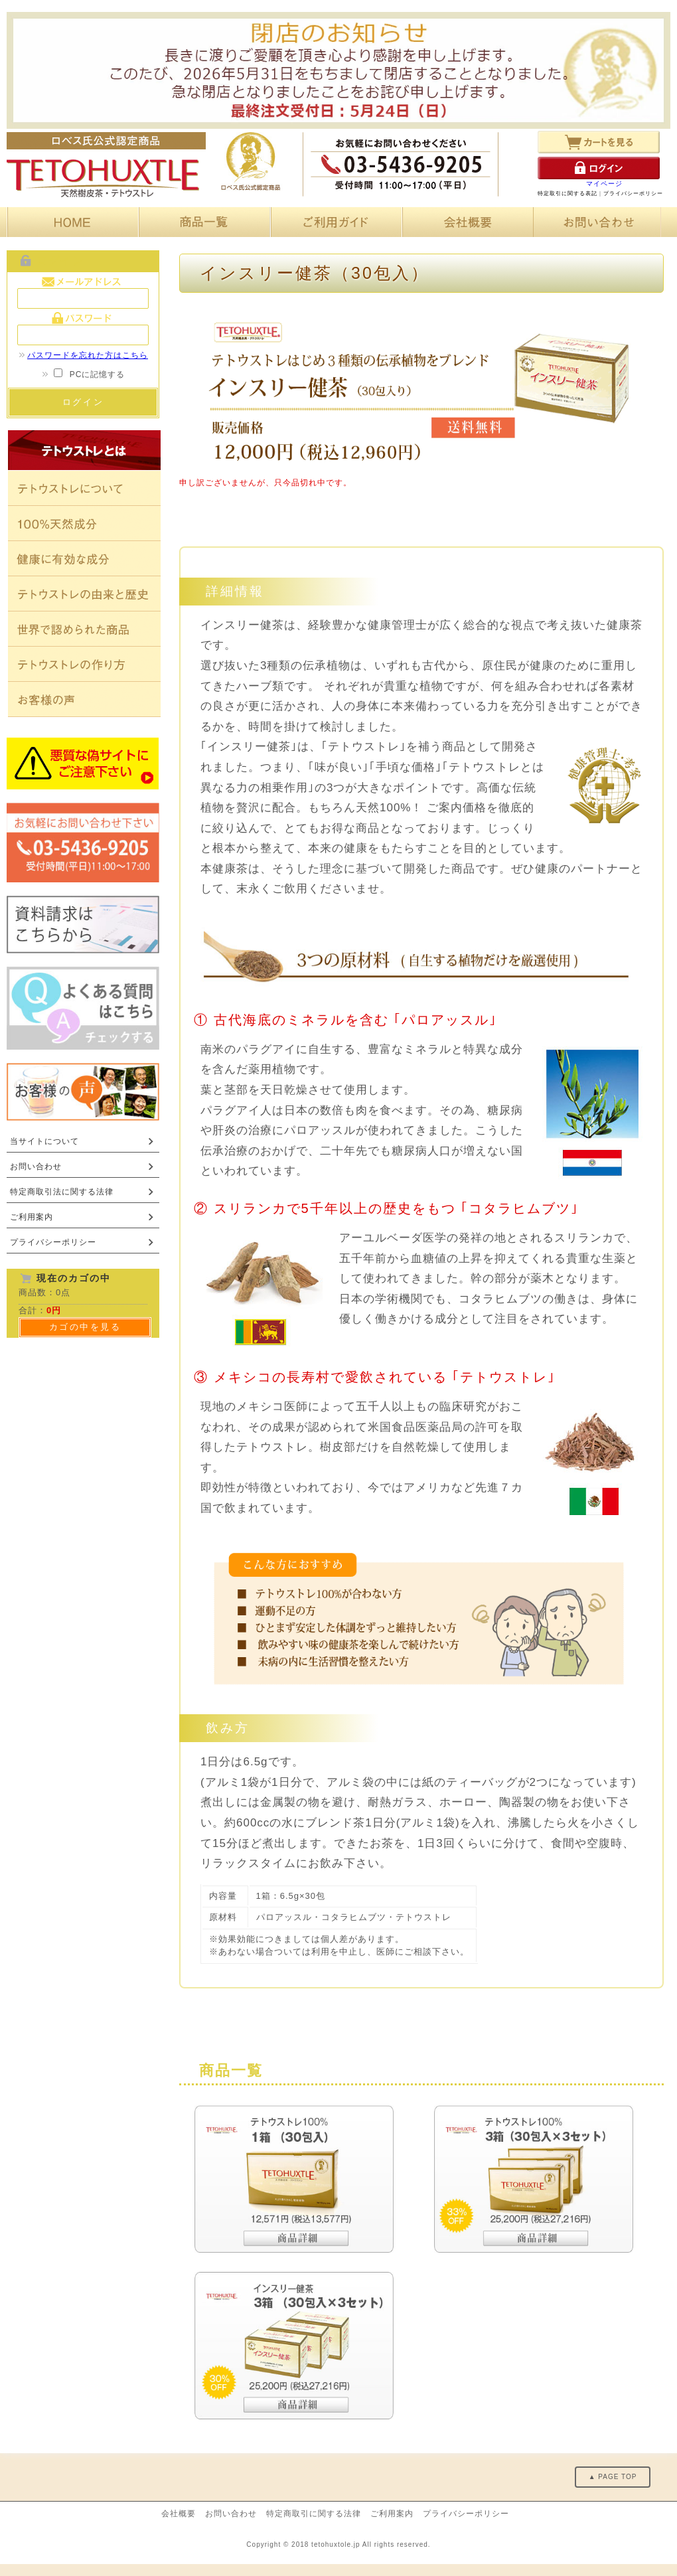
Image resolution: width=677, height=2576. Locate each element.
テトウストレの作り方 (84, 664)
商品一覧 (202, 222)
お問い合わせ (597, 222)
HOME (70, 222)
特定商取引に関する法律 (313, 2513)
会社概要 (466, 222)
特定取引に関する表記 (567, 194)
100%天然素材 (84, 523)
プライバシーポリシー (633, 194)
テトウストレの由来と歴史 (84, 593)
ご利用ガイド (334, 222)
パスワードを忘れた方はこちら (83, 355)
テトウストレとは (84, 450)
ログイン (599, 168)
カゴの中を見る (85, 1327)
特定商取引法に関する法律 (61, 1191)
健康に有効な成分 (84, 558)
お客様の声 (84, 699)
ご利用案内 (31, 1217)
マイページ (604, 183)
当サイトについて (44, 1141)
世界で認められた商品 (84, 629)
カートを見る (599, 142)
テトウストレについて (84, 488)
